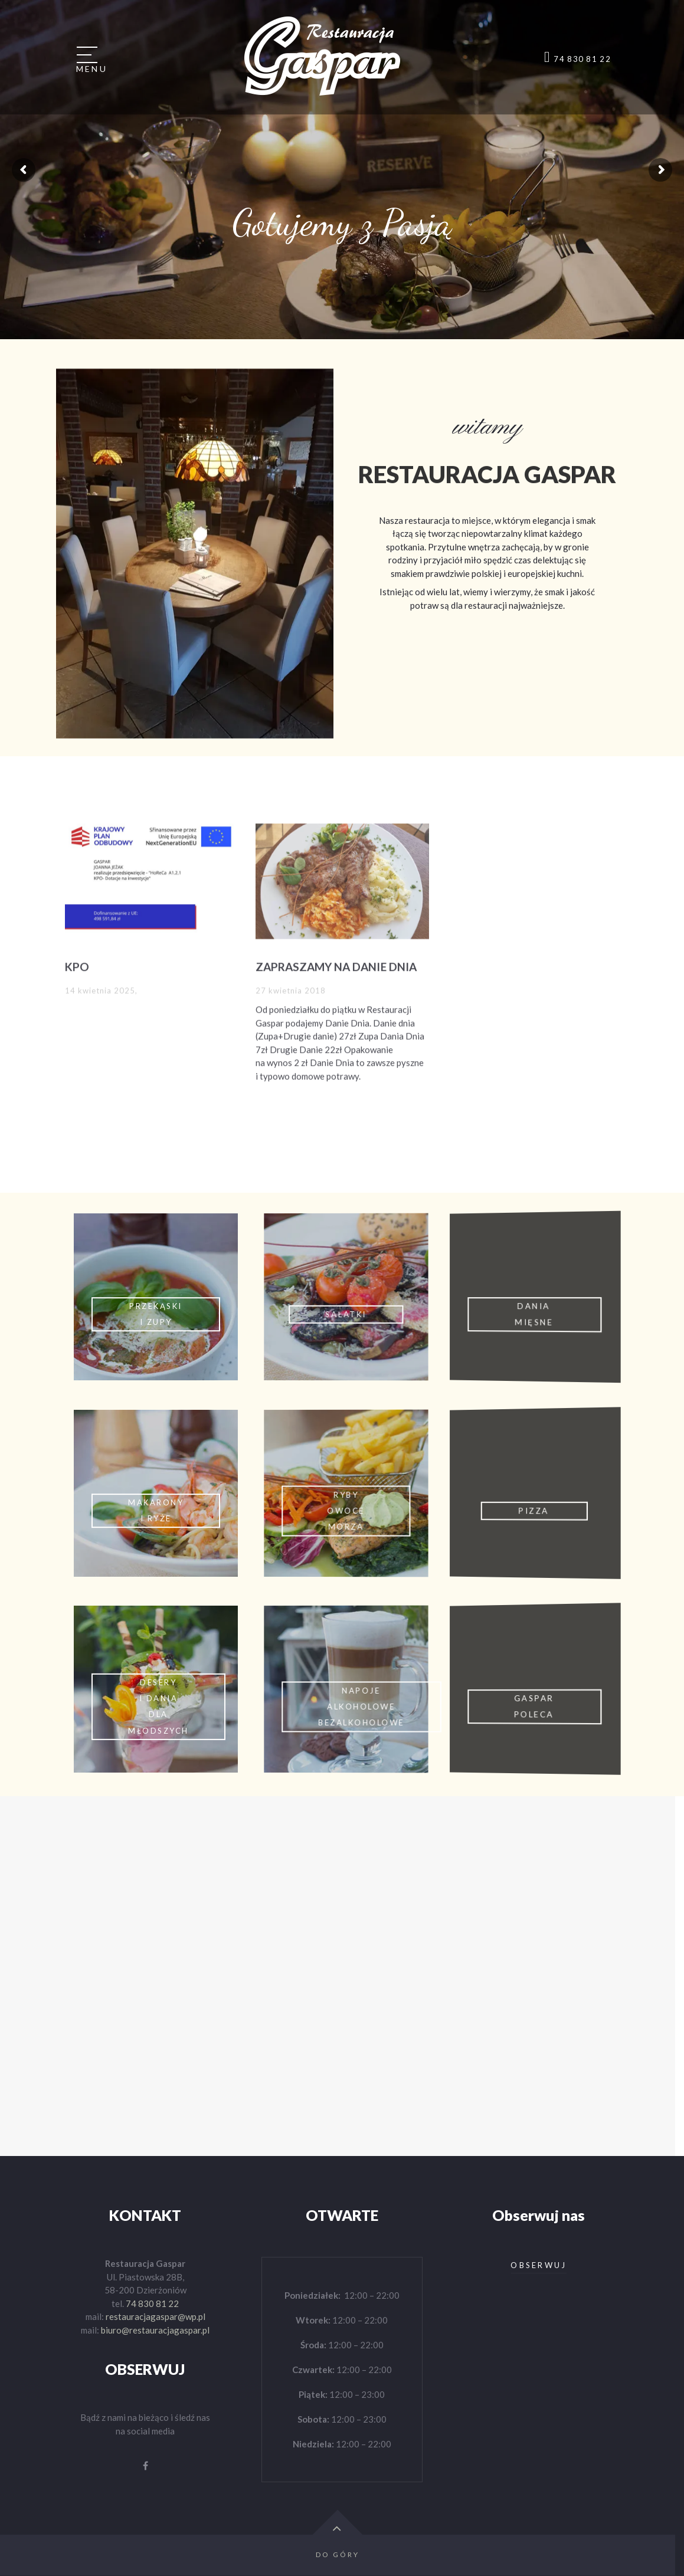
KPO (77, 956)
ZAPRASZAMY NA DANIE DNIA (336, 956)
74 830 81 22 (152, 2303)
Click (153, 1297)
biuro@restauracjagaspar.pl (155, 2330)
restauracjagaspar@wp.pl (155, 2316)
